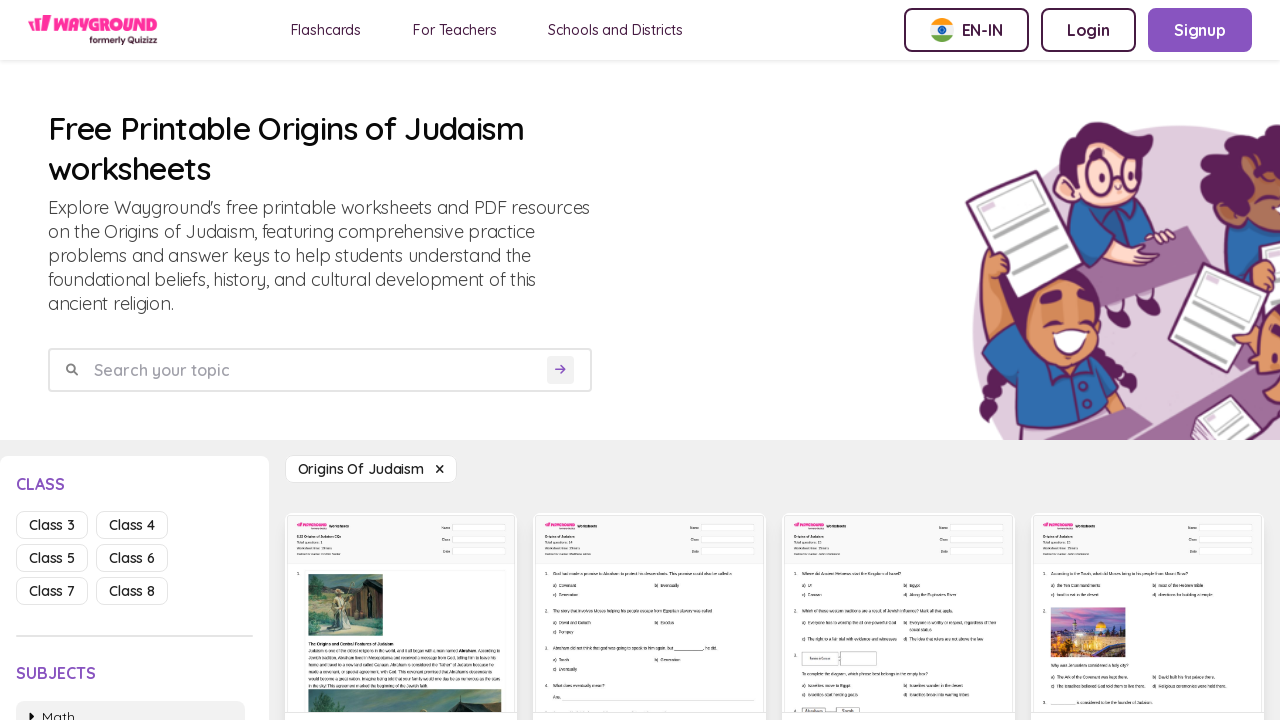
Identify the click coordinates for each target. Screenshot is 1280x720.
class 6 (132, 558)
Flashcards (326, 30)
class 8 (132, 591)
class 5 (52, 558)
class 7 (52, 591)
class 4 (132, 525)
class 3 (52, 525)
